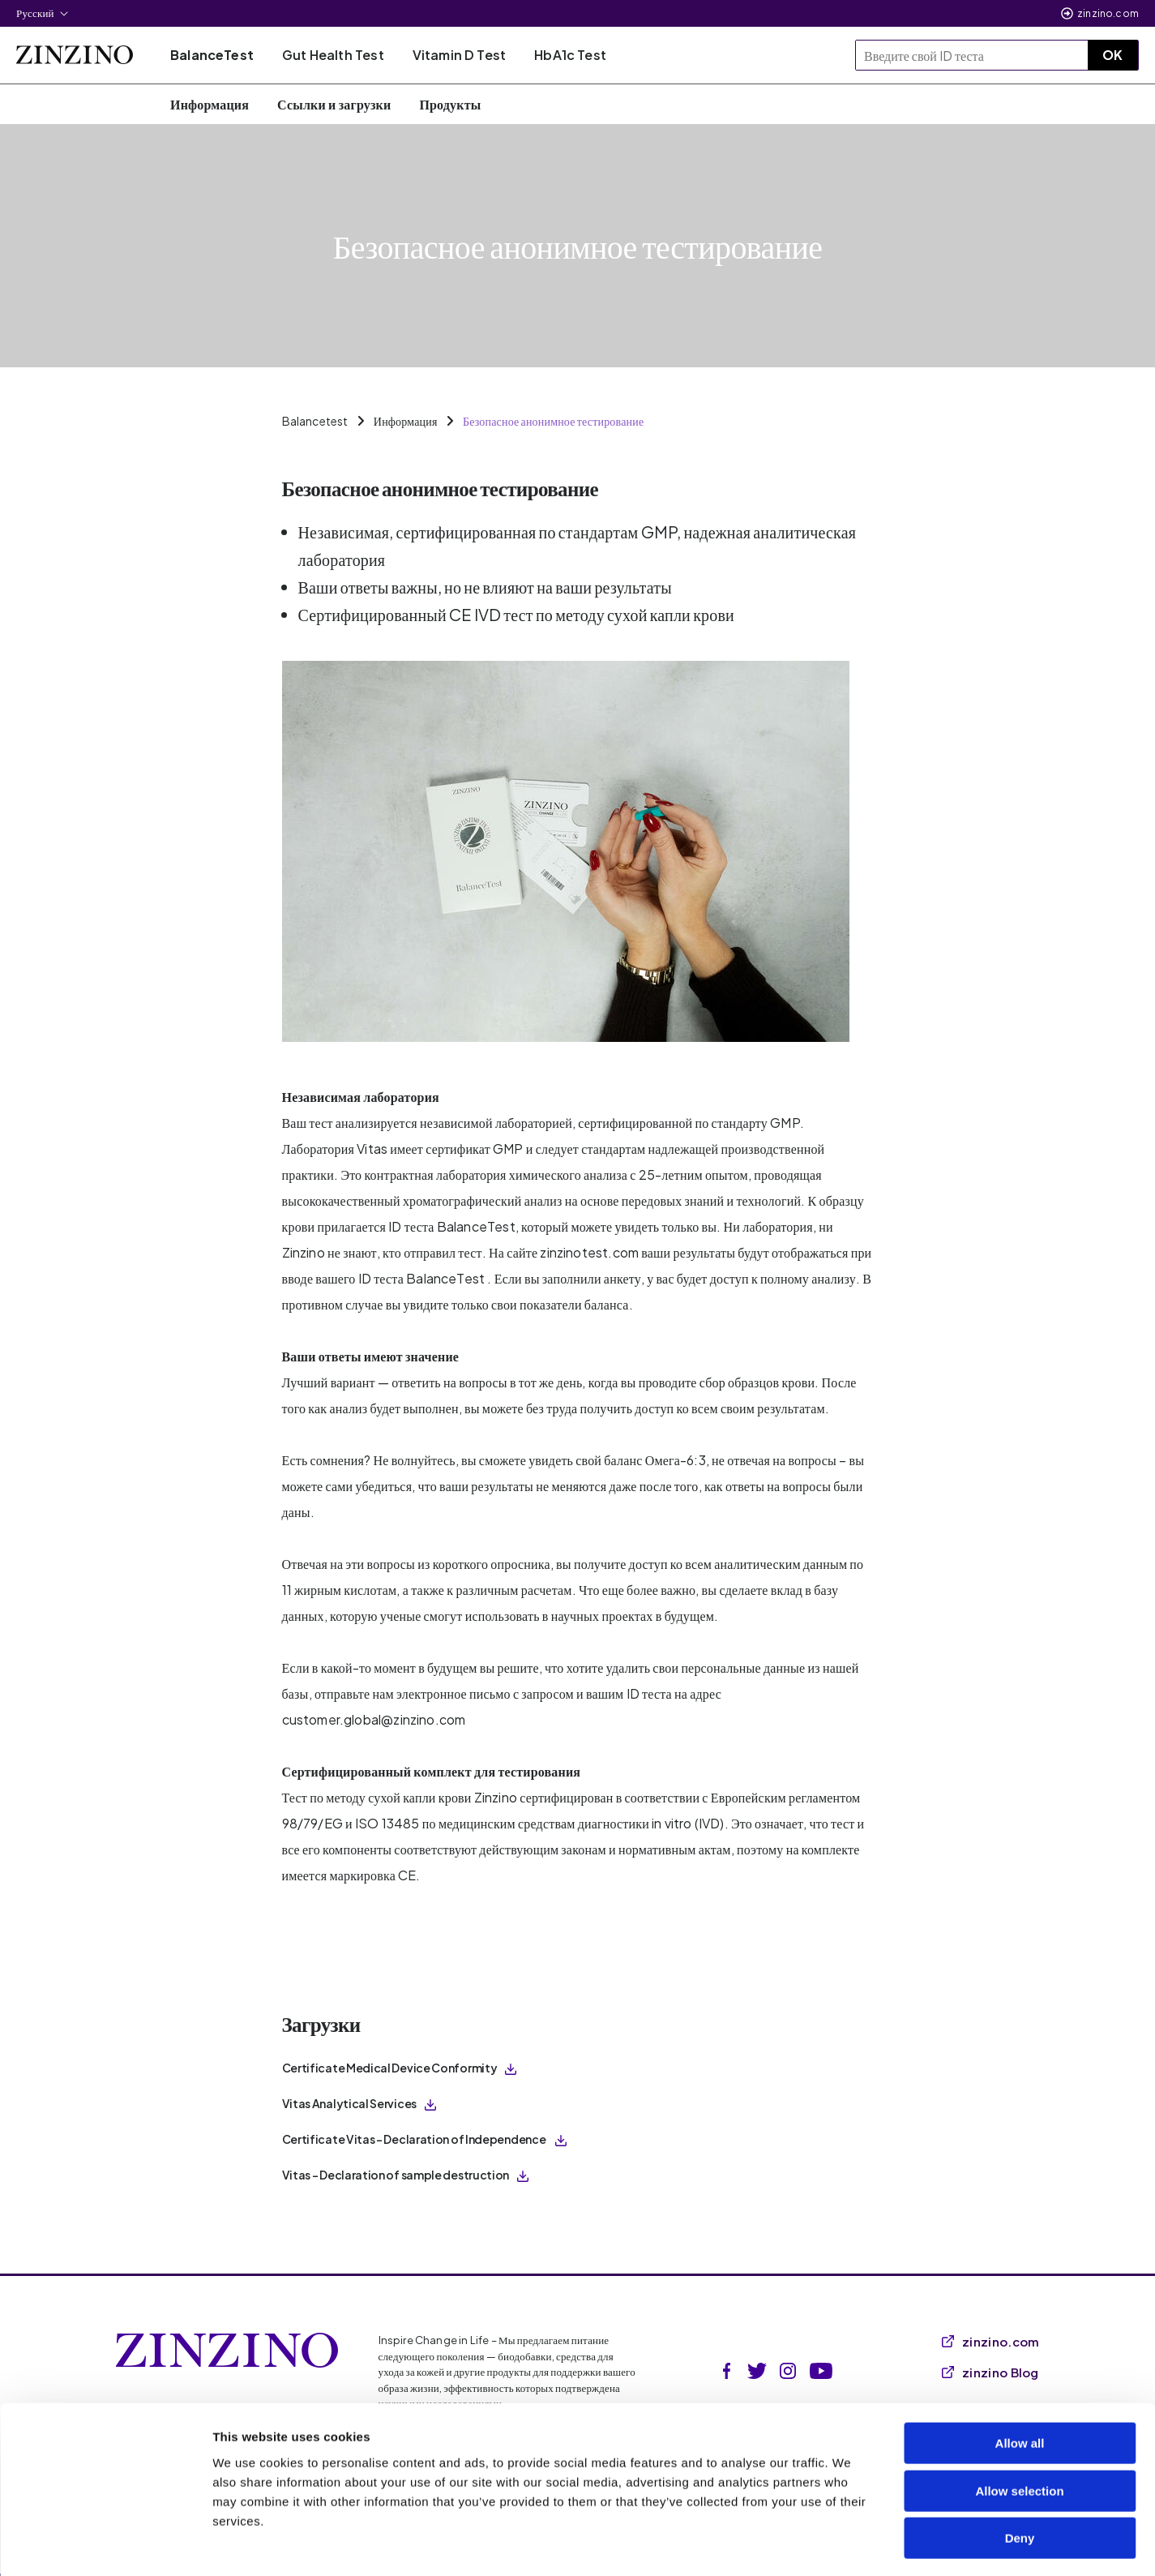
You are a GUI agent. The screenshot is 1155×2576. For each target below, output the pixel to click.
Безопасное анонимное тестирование (553, 421)
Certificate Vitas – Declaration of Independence (424, 2139)
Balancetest (315, 421)
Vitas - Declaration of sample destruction (405, 2174)
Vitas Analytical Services (359, 2103)
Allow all (1020, 2378)
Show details (850, 2544)
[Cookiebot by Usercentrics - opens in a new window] (105, 2544)
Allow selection (1019, 2425)
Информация (406, 421)
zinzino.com (1108, 13)
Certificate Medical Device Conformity (399, 2067)
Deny (1020, 2473)
